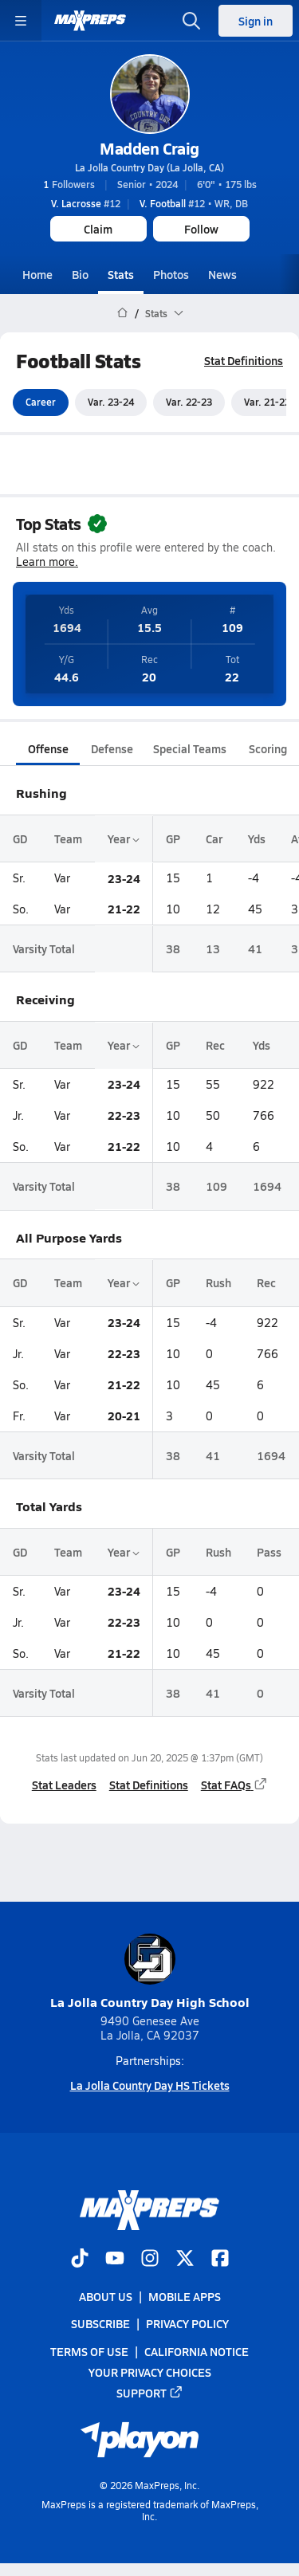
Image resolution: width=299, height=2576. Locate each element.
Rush (218, 1283)
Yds (257, 838)
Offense (48, 748)
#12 (85, 203)
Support (149, 2393)
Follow (201, 229)
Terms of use (89, 2351)
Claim (98, 229)
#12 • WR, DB (194, 203)
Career (41, 402)
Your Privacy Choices (150, 2372)
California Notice (196, 2351)
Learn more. (47, 562)
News (222, 274)
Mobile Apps (184, 2296)
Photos (171, 274)
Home (37, 274)
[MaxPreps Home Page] (122, 313)
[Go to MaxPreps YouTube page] (114, 2259)
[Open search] (191, 20)
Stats (121, 274)
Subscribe (100, 2323)
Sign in (255, 21)
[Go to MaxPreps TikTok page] (79, 2259)
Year (124, 838)
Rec (215, 1045)
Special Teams (189, 748)
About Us (105, 2296)
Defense (112, 748)
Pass (269, 1552)
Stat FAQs (234, 1784)
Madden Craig (149, 148)
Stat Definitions (243, 360)
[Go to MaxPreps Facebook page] (220, 2259)
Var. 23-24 (111, 402)
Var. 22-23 (189, 402)
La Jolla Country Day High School (150, 1972)
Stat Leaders (64, 1784)
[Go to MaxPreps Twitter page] (185, 2259)
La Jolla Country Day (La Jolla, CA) (149, 167)
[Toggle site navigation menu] (20, 20)
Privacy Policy (187, 2323)
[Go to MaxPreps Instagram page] (149, 2259)
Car (214, 838)
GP (173, 838)
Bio (80, 274)
